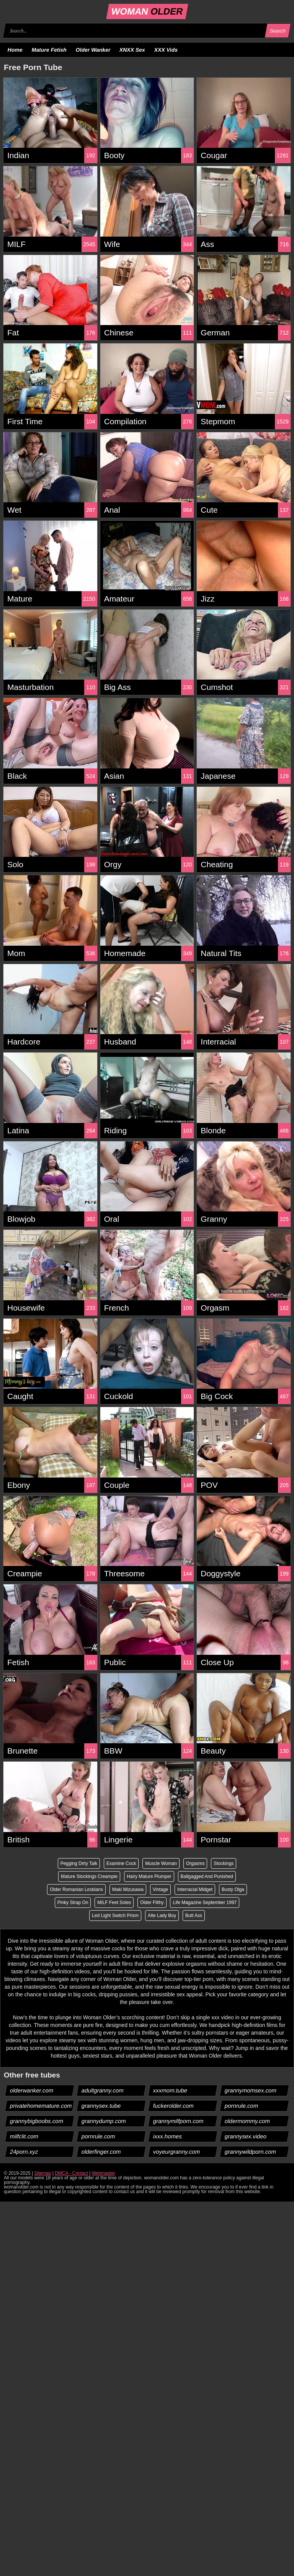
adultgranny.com (102, 2090)
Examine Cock (121, 1863)
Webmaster (103, 2173)
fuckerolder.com (173, 2105)
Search (277, 31)
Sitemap (42, 2173)
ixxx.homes (168, 2136)
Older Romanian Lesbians (76, 1889)
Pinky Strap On (72, 1902)
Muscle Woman (160, 1863)
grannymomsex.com (250, 2090)
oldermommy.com (247, 2121)
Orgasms (195, 1863)
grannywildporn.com (250, 2151)
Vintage (160, 1889)
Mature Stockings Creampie (89, 1876)
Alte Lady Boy (162, 1915)
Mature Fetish (49, 50)
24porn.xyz (24, 2151)
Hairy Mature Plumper (149, 1876)
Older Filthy (151, 1902)
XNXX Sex (132, 50)
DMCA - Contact (71, 2173)
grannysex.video (245, 2136)
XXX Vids (166, 50)
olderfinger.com (101, 2151)
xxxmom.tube (170, 2090)
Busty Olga (233, 1889)
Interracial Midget (194, 1889)
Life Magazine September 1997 (205, 1902)
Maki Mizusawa (128, 1889)
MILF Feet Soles (114, 1902)
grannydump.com (104, 2121)
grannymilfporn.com (178, 2121)
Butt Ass (193, 1915)
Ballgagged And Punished (207, 1876)
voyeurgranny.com (177, 2151)
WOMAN (146, 11)
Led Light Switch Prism (115, 1915)
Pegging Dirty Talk (79, 1863)
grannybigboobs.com (37, 2121)
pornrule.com (241, 2105)
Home (15, 50)
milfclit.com (24, 2136)
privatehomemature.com (41, 2105)
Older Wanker (93, 50)
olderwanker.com (32, 2090)
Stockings (224, 1863)
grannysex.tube (101, 2105)
